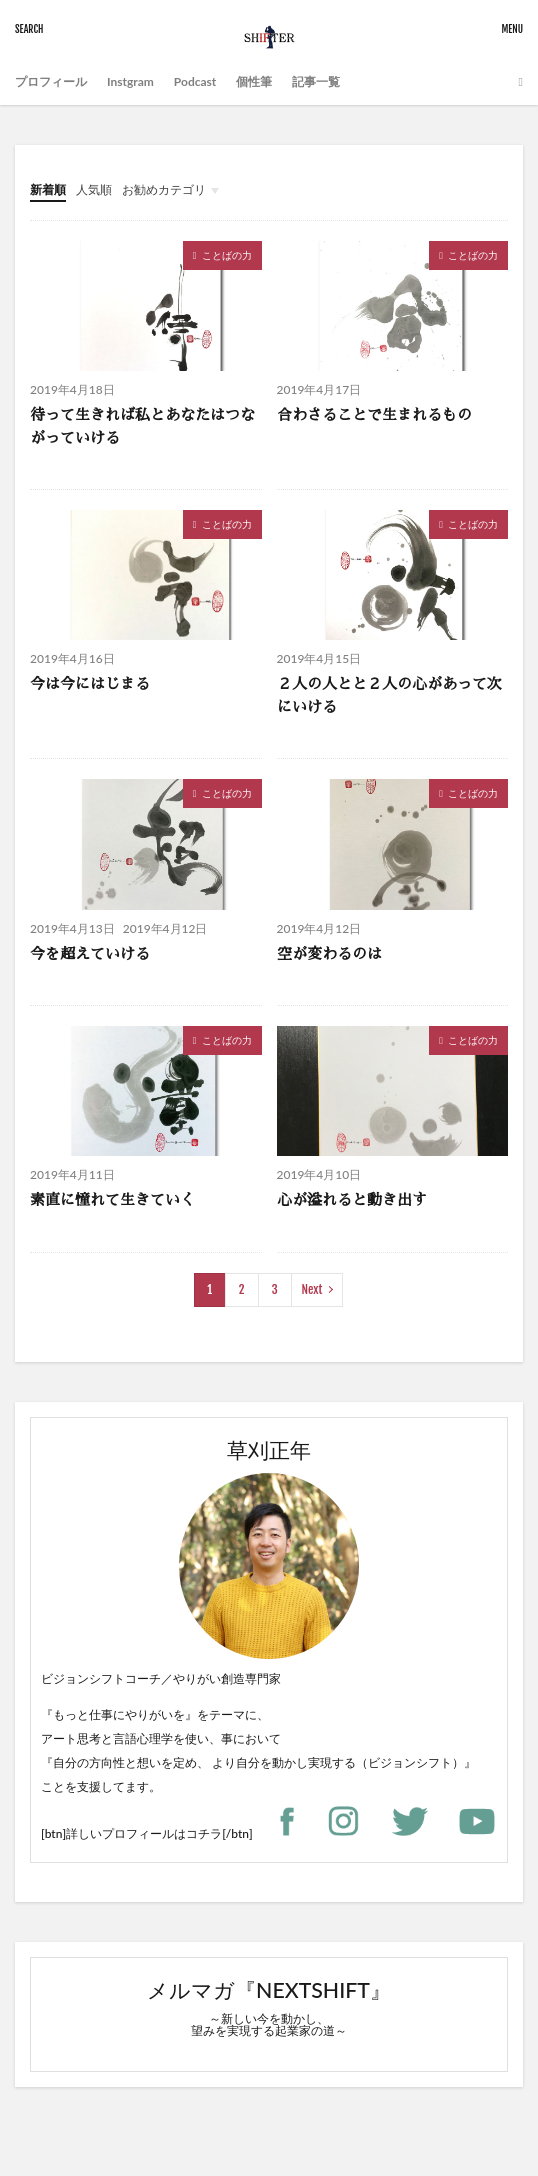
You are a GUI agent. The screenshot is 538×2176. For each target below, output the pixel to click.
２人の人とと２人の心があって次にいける (389, 695)
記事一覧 (316, 81)
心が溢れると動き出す (352, 1199)
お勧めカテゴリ (164, 189)
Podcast (195, 81)
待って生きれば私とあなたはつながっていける (142, 426)
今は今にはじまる (90, 683)
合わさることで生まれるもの (374, 414)
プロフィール (51, 81)
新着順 (48, 189)
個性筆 (254, 81)
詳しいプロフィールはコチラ (144, 1833)
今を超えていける (90, 953)
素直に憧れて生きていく (112, 1199)
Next (312, 1289)
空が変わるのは (329, 953)
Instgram (130, 81)
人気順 (94, 189)
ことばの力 (227, 255)
